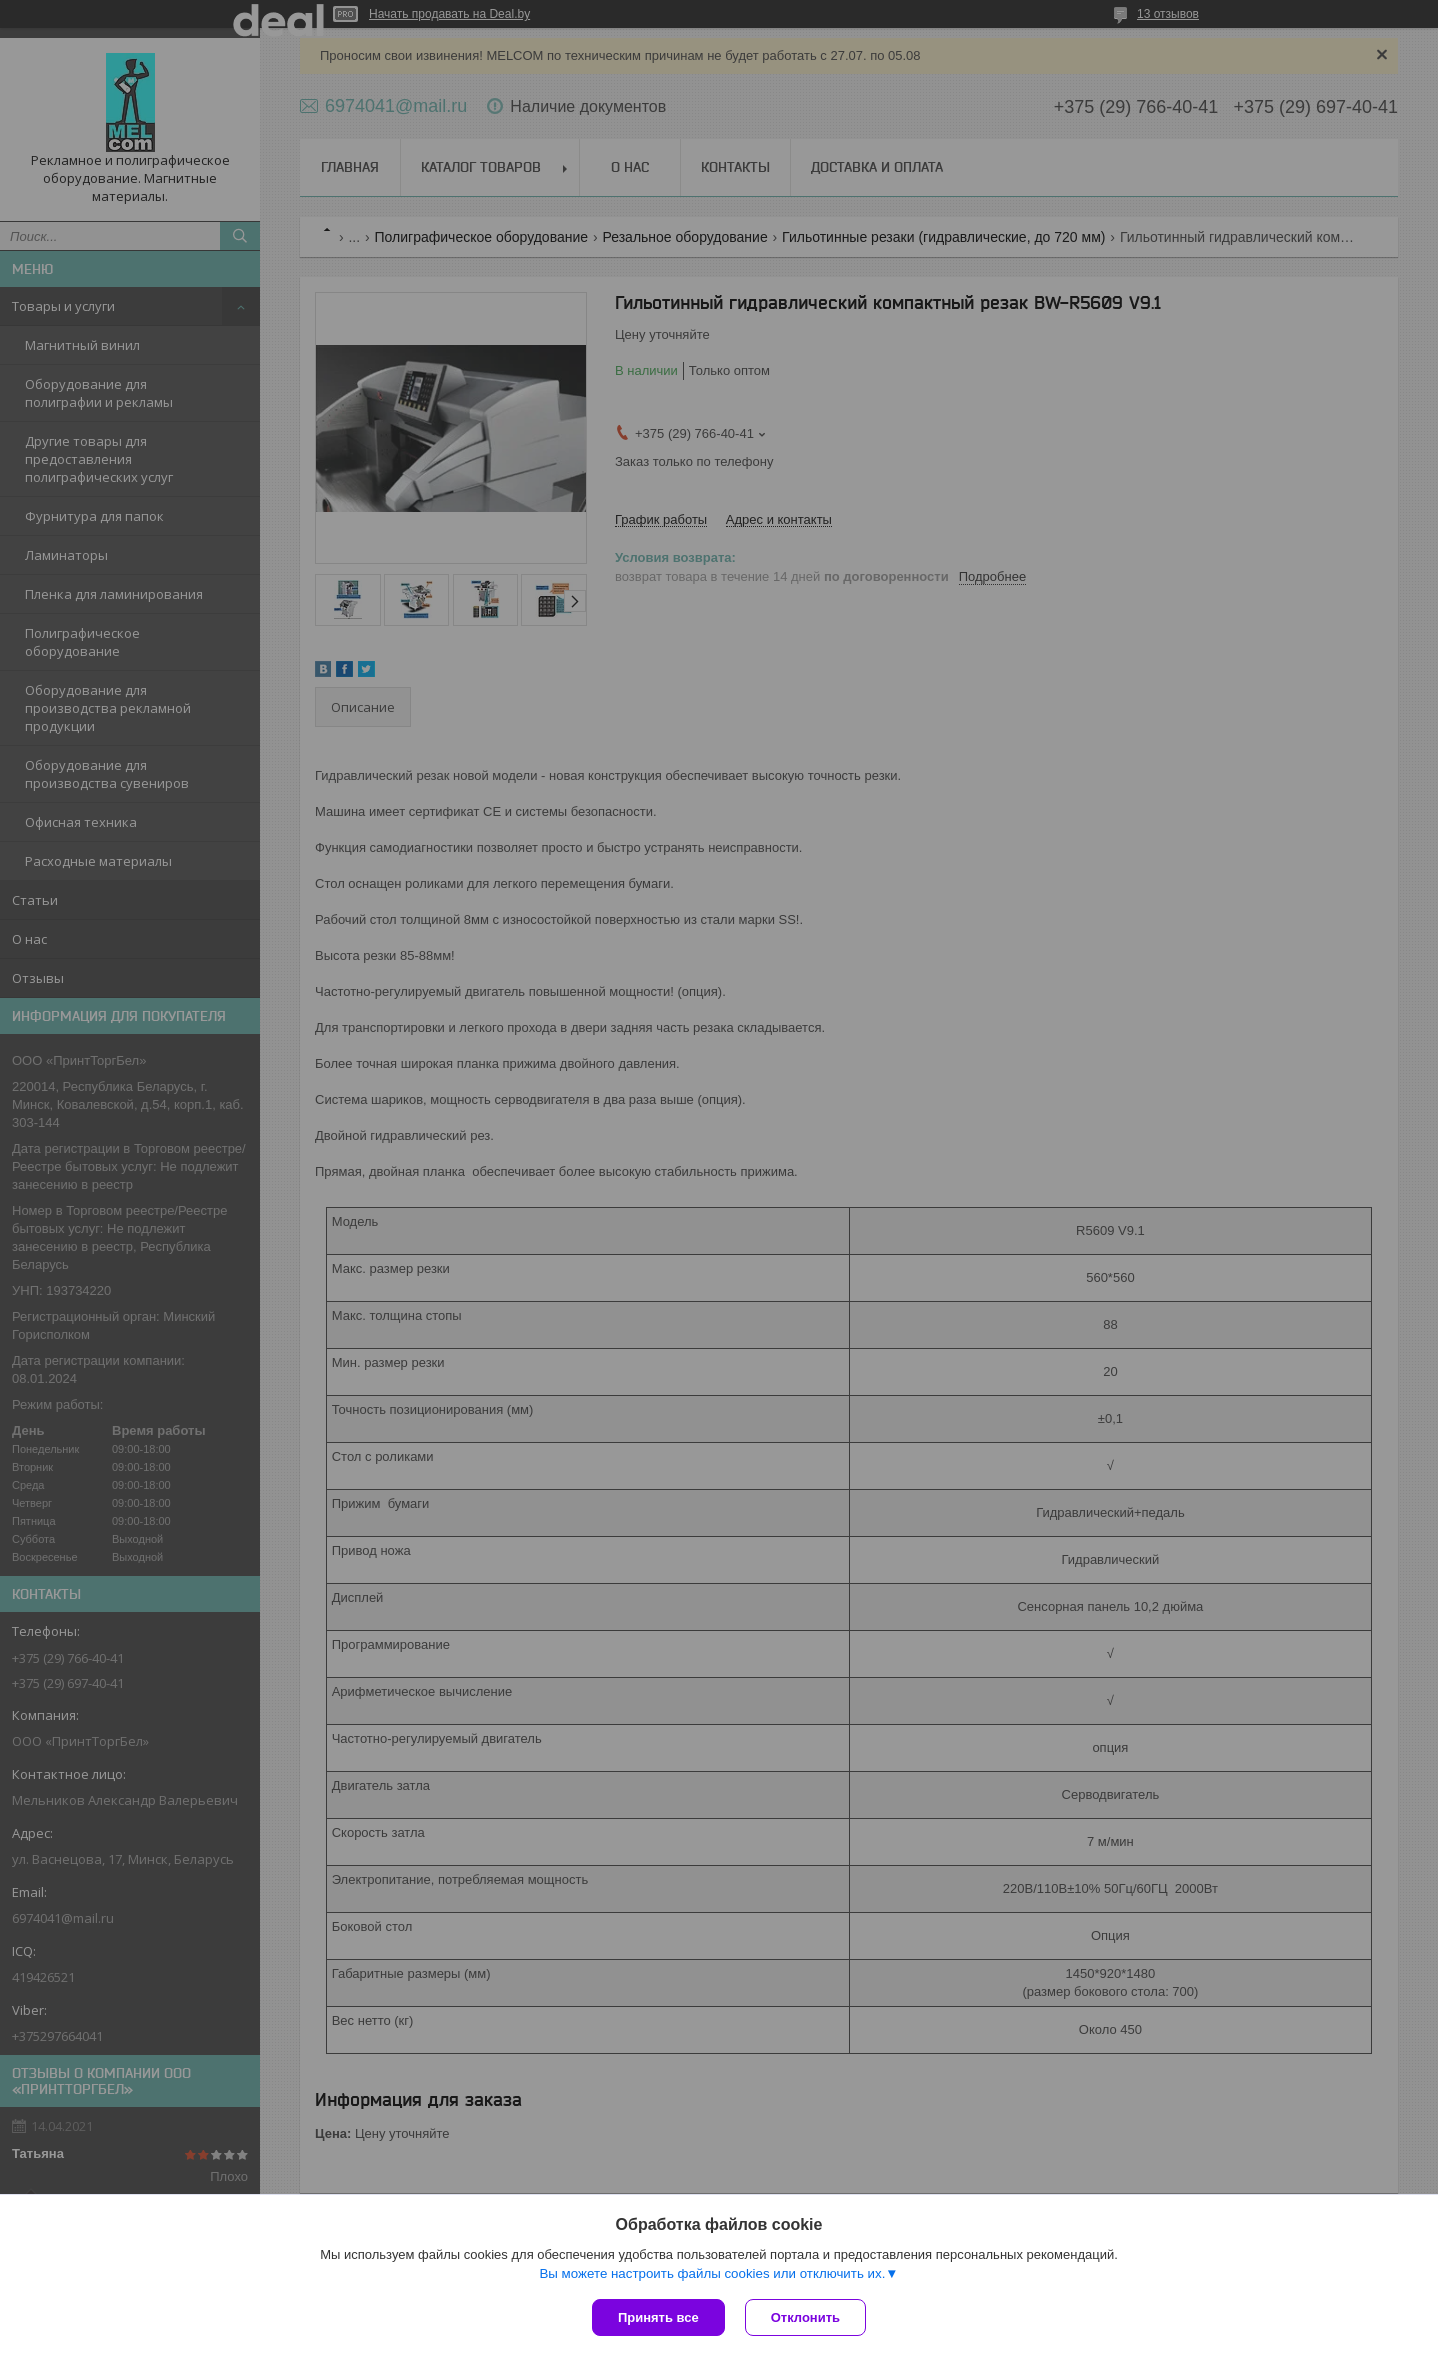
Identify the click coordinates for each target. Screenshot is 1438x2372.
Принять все (658, 2317)
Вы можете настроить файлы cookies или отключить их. (712, 2273)
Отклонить (805, 2317)
